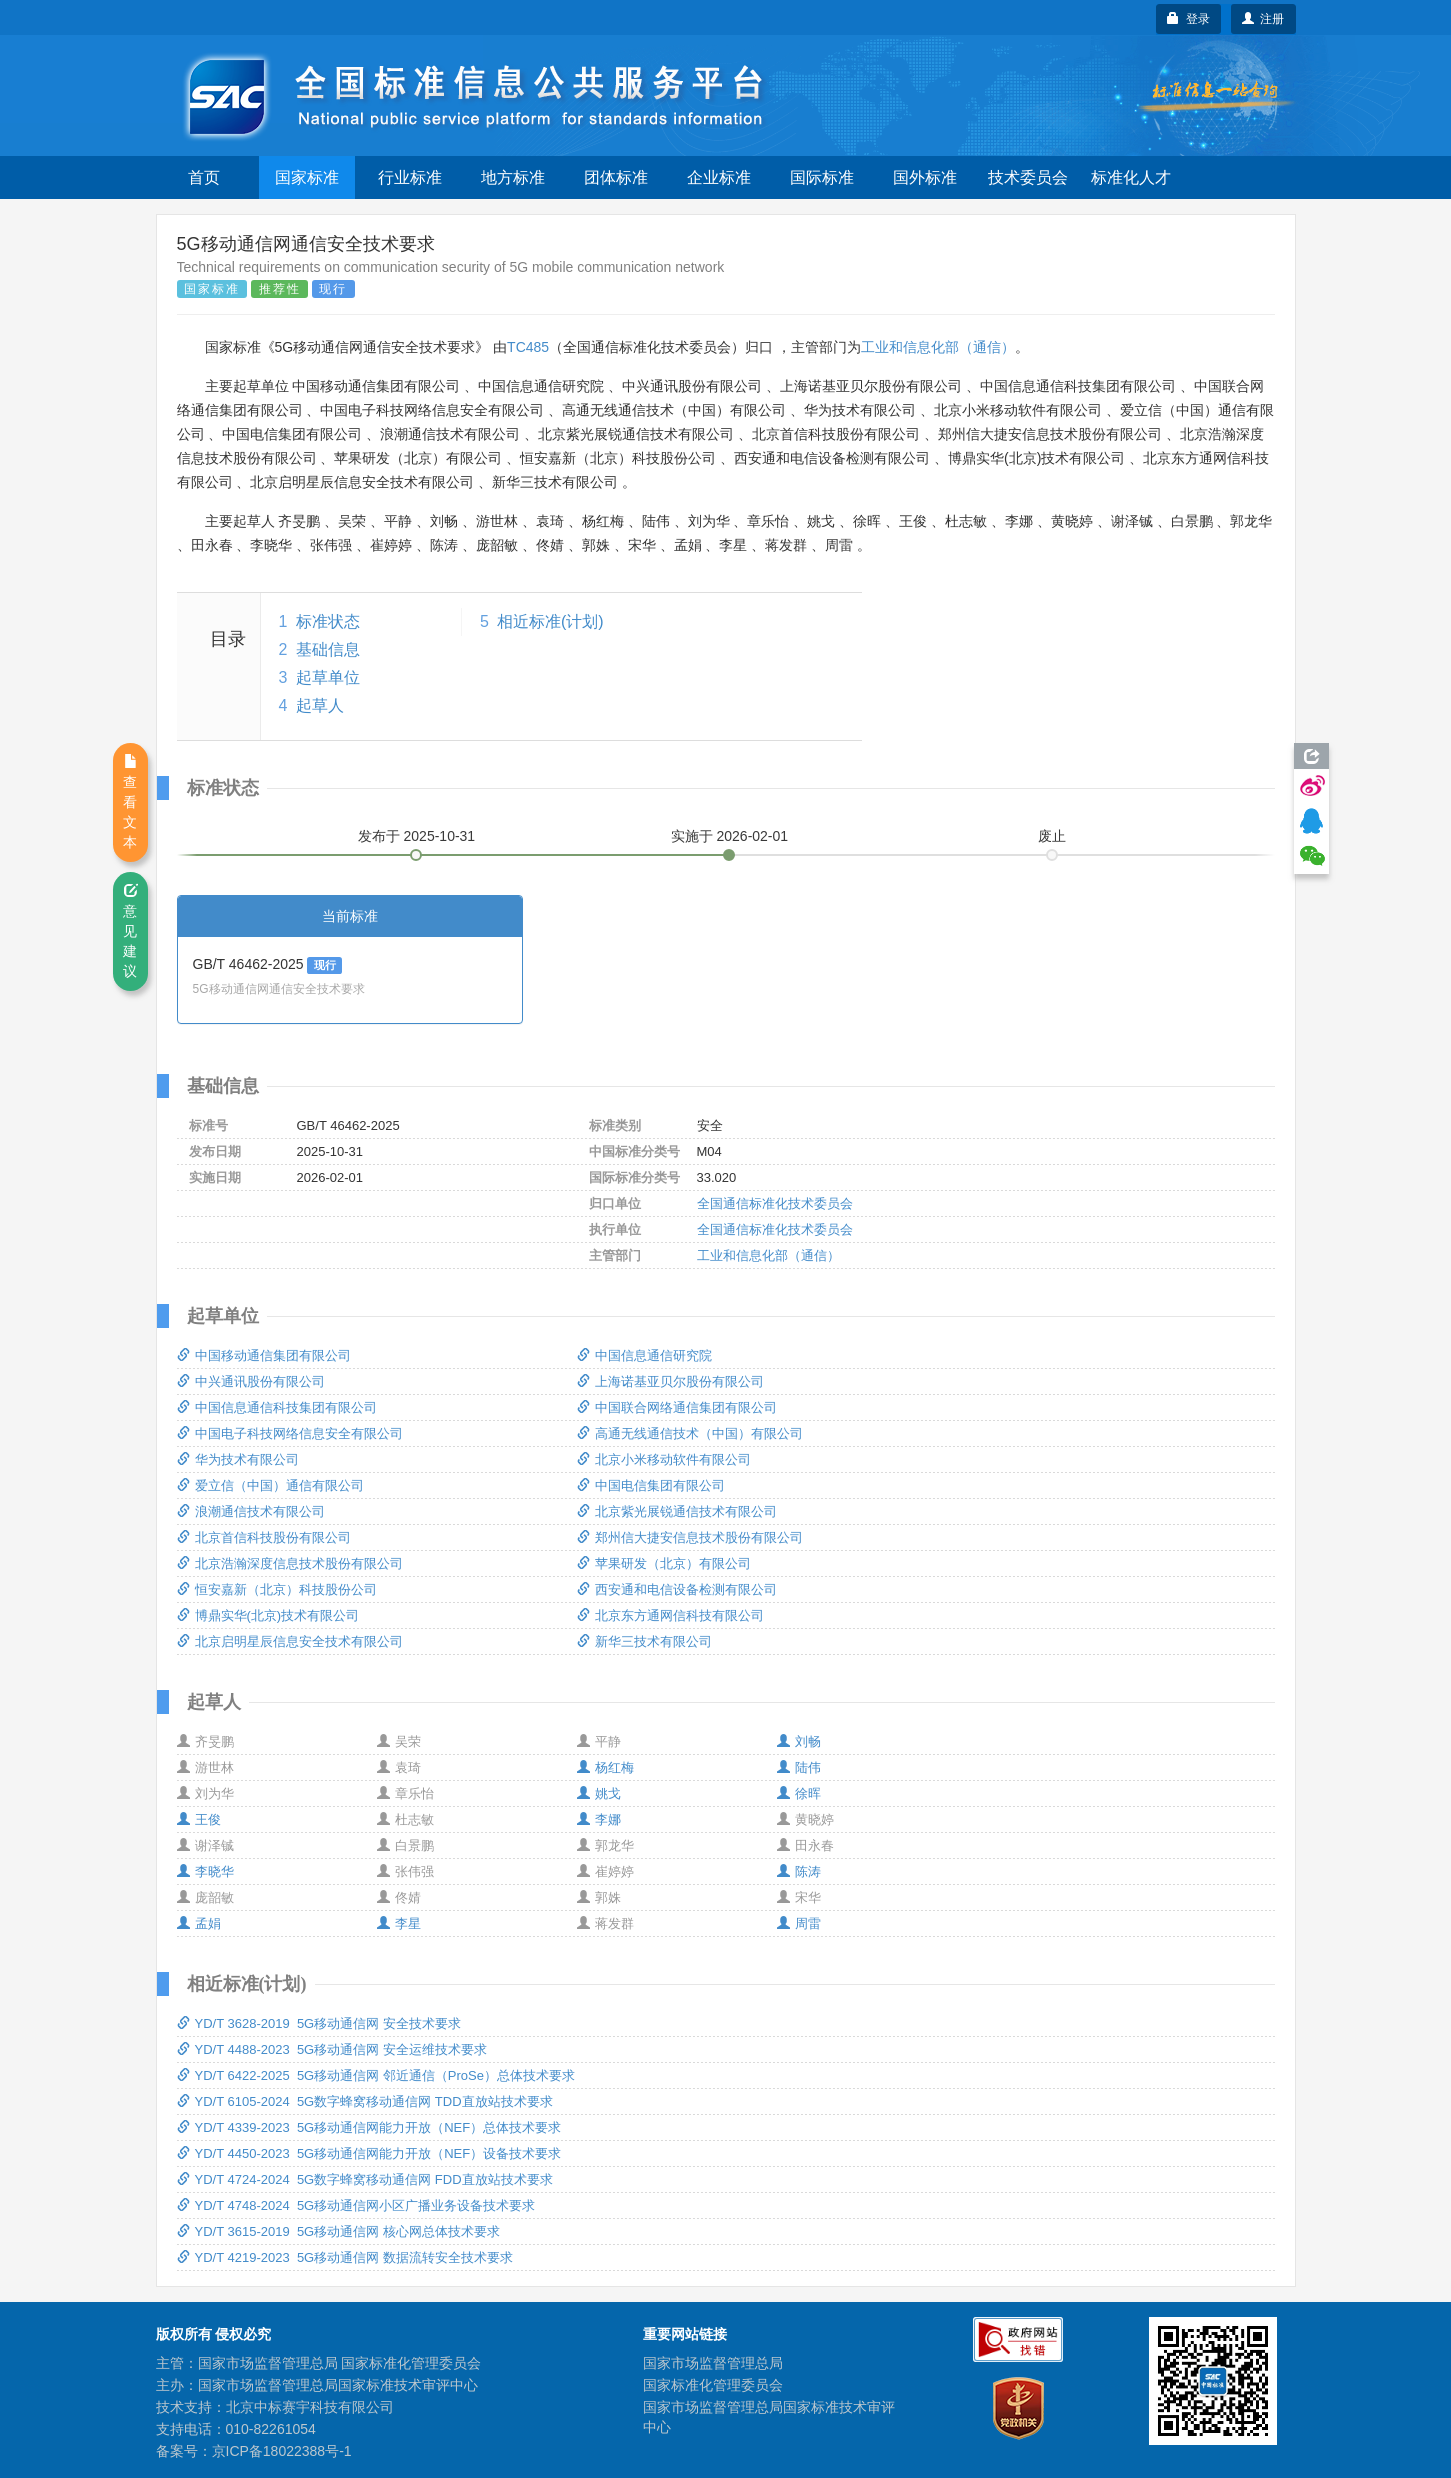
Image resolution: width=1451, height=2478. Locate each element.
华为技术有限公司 (238, 1459)
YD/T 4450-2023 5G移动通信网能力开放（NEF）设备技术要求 (369, 2153)
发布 (417, 836)
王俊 (199, 1819)
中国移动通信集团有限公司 (264, 1355)
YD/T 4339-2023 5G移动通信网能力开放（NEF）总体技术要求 (369, 2127)
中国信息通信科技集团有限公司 (277, 1407)
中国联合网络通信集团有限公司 (677, 1407)
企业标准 (719, 177)
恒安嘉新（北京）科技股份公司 (277, 1589)
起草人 (320, 705)
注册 (1263, 19)
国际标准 (822, 177)
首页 (204, 177)
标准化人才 (1131, 177)
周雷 (799, 1923)
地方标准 (513, 177)
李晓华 (205, 1871)
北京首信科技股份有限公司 (264, 1537)
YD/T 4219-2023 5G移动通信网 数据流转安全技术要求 (345, 2257)
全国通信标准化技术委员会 (775, 1203)
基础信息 (328, 649)
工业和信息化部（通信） (938, 347)
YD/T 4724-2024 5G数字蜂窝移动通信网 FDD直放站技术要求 (365, 2179)
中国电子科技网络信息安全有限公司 (290, 1433)
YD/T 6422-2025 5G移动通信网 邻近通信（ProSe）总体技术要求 (376, 2075)
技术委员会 (1028, 177)
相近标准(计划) (550, 621)
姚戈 (599, 1793)
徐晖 (799, 1793)
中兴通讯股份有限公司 (251, 1381)
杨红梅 (605, 1767)
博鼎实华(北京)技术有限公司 (268, 1615)
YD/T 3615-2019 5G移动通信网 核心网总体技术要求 (338, 2231)
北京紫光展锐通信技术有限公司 (677, 1511)
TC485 (528, 347)
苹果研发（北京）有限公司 (664, 1563)
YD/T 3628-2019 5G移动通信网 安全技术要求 (319, 2023)
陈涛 (799, 1871)
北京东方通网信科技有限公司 (670, 1615)
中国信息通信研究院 (644, 1355)
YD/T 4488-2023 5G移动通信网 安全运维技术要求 (332, 2049)
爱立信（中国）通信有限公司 (270, 1485)
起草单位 (328, 677)
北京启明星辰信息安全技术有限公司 (290, 1641)
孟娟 (199, 1923)
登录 (1188, 19)
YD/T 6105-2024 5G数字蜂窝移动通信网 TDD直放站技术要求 (365, 2101)
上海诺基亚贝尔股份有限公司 (670, 1381)
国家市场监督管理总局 (713, 2363)
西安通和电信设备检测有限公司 (677, 1589)
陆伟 (799, 1767)
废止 (1052, 836)
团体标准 (616, 177)
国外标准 (925, 177)
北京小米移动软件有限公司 (664, 1459)
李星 (399, 1923)
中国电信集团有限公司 (651, 1485)
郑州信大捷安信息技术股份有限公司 (690, 1537)
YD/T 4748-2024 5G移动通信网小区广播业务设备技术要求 (356, 2205)
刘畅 (799, 1741)
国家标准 (307, 177)
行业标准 (410, 177)
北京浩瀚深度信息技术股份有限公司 (290, 1563)
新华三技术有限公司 (644, 1641)
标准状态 (328, 621)
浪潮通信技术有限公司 (251, 1511)
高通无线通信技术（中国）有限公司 (690, 1433)
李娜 (599, 1819)
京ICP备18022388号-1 (282, 2451)
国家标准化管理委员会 (713, 2385)
